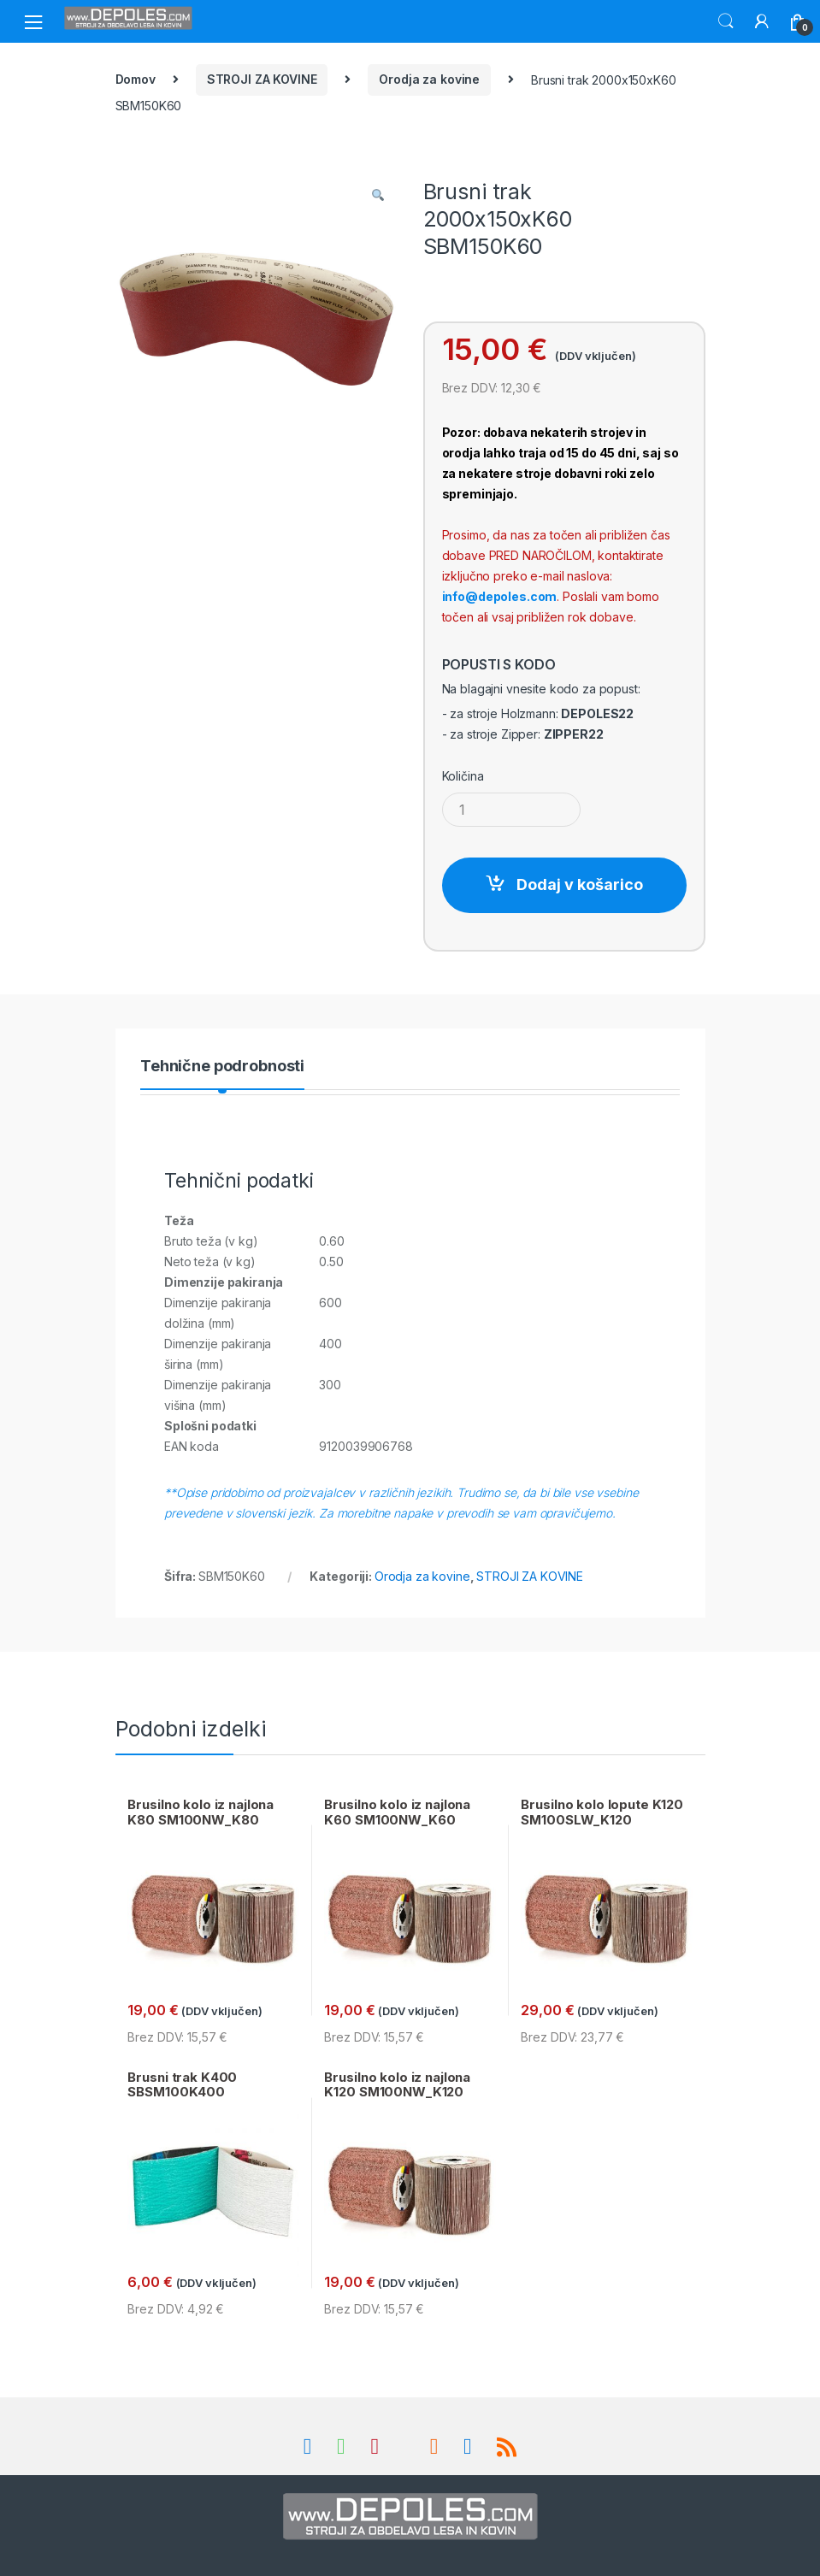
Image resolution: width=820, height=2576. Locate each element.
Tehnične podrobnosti (222, 1066)
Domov (135, 79)
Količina (463, 776)
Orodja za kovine (429, 79)
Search (726, 21)
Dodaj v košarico (579, 884)
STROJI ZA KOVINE (262, 79)
